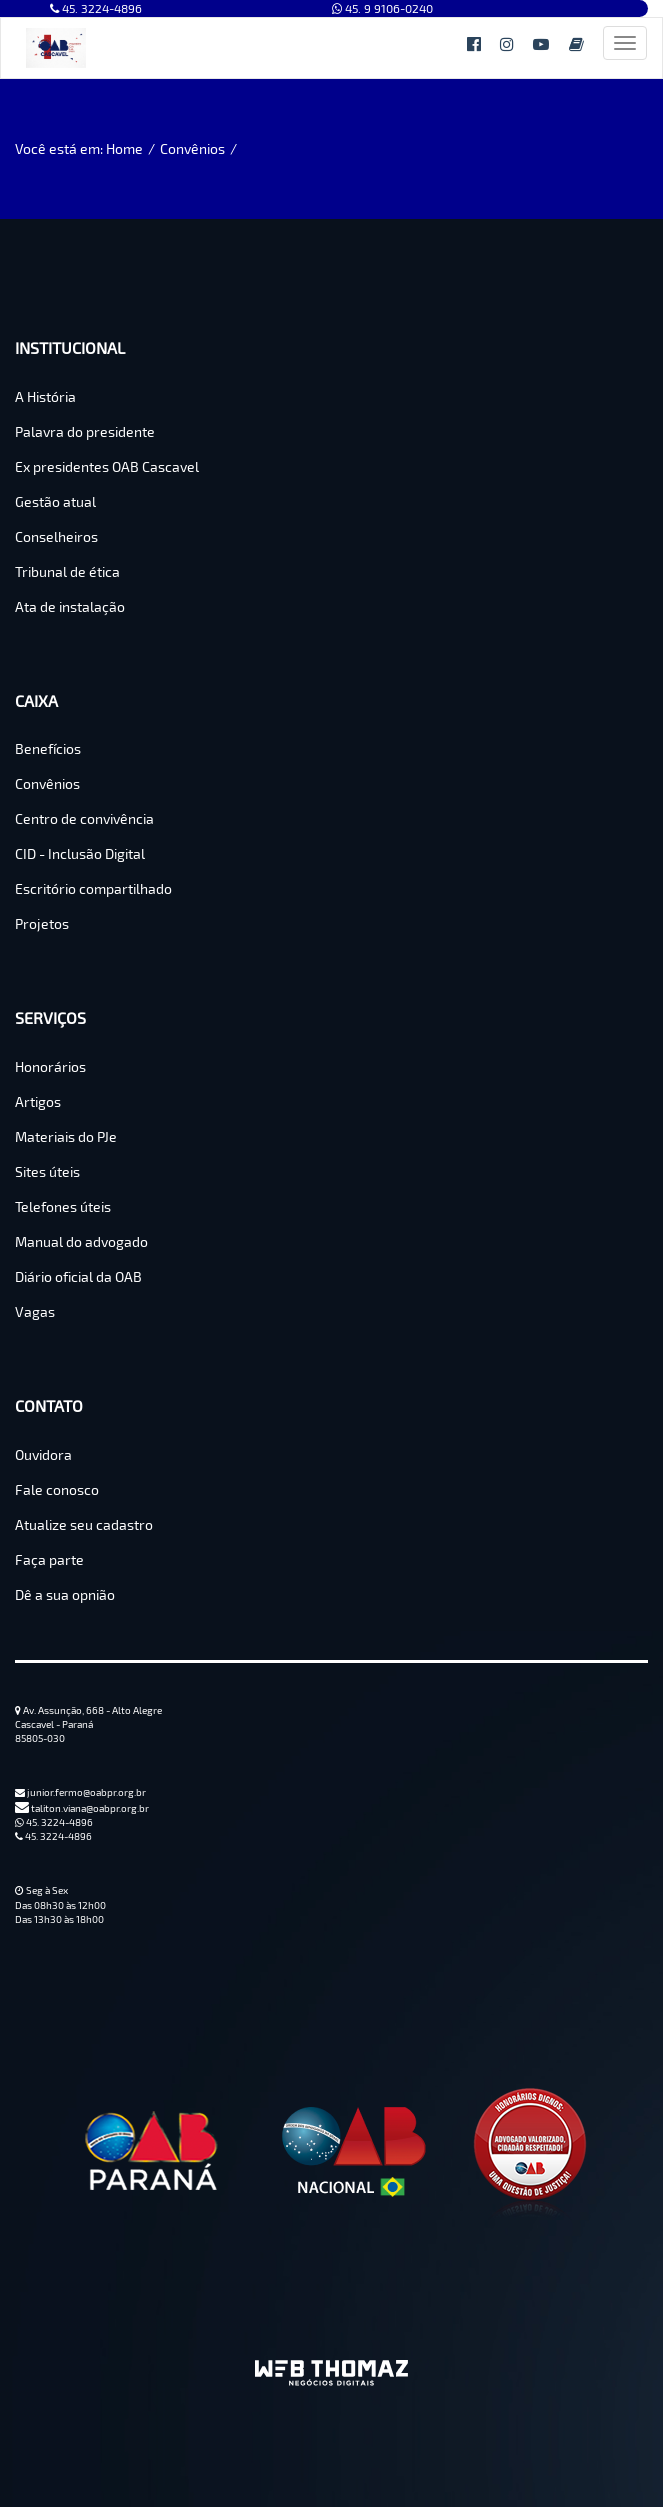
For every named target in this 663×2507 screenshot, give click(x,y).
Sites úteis (47, 1171)
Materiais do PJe (66, 1136)
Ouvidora (43, 1454)
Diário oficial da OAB (78, 1276)
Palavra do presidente (85, 431)
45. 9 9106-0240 (382, 8)
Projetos (42, 923)
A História (45, 396)
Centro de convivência (84, 818)
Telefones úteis (63, 1206)
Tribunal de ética (67, 571)
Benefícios (48, 748)
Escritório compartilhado (93, 888)
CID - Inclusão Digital (80, 853)
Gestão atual (55, 501)
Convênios (192, 148)
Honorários (50, 1066)
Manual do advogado (81, 1241)
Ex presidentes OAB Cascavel (107, 466)
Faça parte (49, 1559)
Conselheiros (56, 536)
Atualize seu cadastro (84, 1524)
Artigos (38, 1101)
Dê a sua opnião (65, 1594)
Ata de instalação (70, 606)
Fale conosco (57, 1489)
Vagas (35, 1311)
